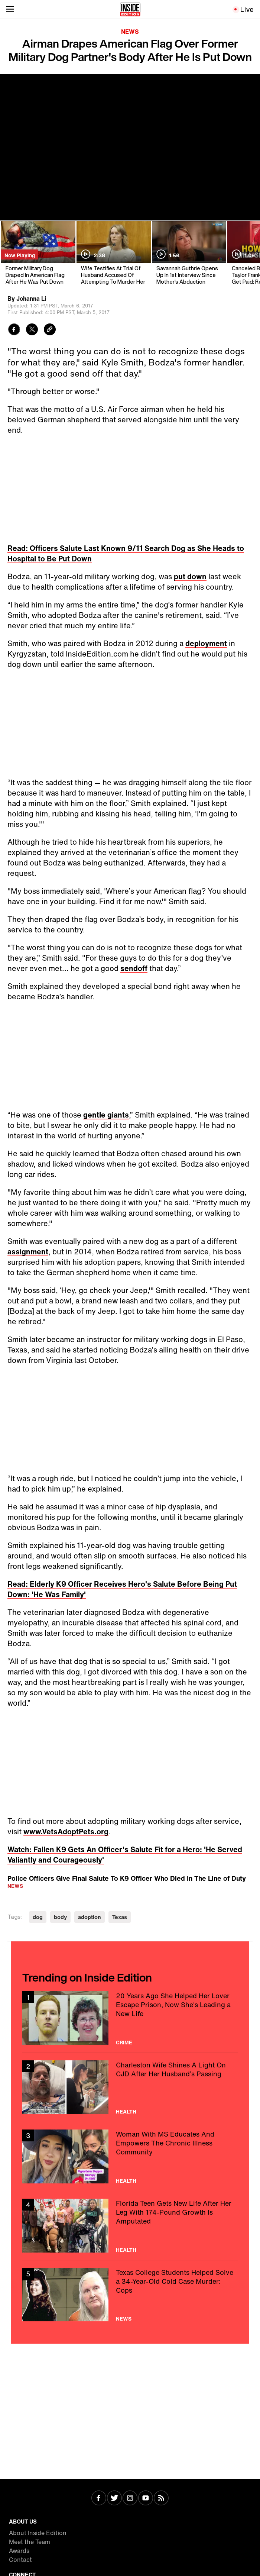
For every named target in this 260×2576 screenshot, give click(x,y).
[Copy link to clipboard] (49, 330)
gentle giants (106, 1114)
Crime (124, 2042)
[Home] (130, 9)
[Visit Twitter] (114, 2498)
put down (190, 576)
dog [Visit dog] (38, 1917)
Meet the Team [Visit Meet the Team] (29, 2541)
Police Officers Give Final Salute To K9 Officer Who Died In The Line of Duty (126, 1878)
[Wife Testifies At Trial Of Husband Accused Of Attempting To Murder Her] (113, 253)
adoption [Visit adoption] (89, 1917)
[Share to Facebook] (14, 330)
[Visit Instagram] (130, 2498)
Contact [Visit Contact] (20, 2559)
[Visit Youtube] (145, 2498)
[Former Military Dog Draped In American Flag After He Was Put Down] (37, 253)
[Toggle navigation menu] (10, 9)
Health (126, 2111)
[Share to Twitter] (32, 330)
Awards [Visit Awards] (19, 2550)
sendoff (133, 968)
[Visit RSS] (161, 2498)
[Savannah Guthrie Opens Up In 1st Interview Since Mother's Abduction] (188, 253)
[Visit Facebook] (98, 2498)
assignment (27, 1251)
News (130, 31)
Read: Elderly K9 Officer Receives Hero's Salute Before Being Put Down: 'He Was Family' (122, 1589)
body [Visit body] (60, 1917)
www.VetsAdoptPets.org (65, 1831)
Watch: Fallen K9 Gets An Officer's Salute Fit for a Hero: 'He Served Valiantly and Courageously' (124, 1854)
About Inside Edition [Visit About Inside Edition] (37, 2532)
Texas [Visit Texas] (119, 1917)
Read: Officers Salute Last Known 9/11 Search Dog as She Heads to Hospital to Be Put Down (125, 553)
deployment (206, 643)
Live (247, 9)
